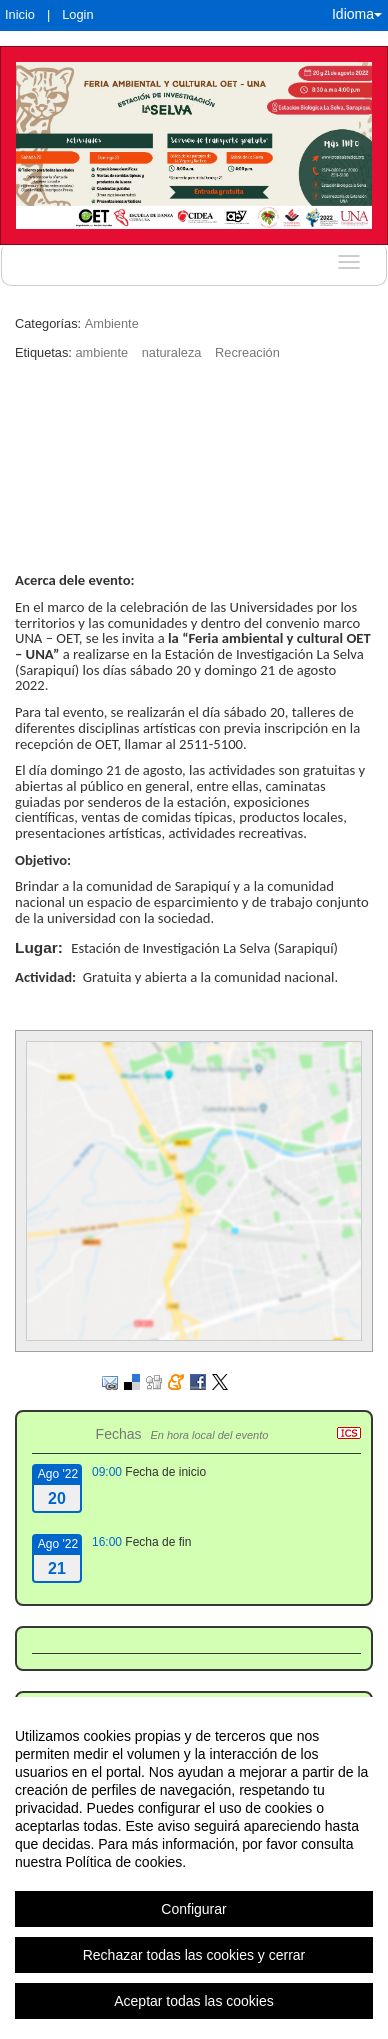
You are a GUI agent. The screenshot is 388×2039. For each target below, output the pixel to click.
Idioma (357, 14)
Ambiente (112, 323)
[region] (194, 1868)
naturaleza (172, 352)
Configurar (193, 1909)
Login (77, 14)
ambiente (101, 352)
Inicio (20, 14)
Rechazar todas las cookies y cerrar (194, 1955)
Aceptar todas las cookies (194, 2001)
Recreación (247, 352)
